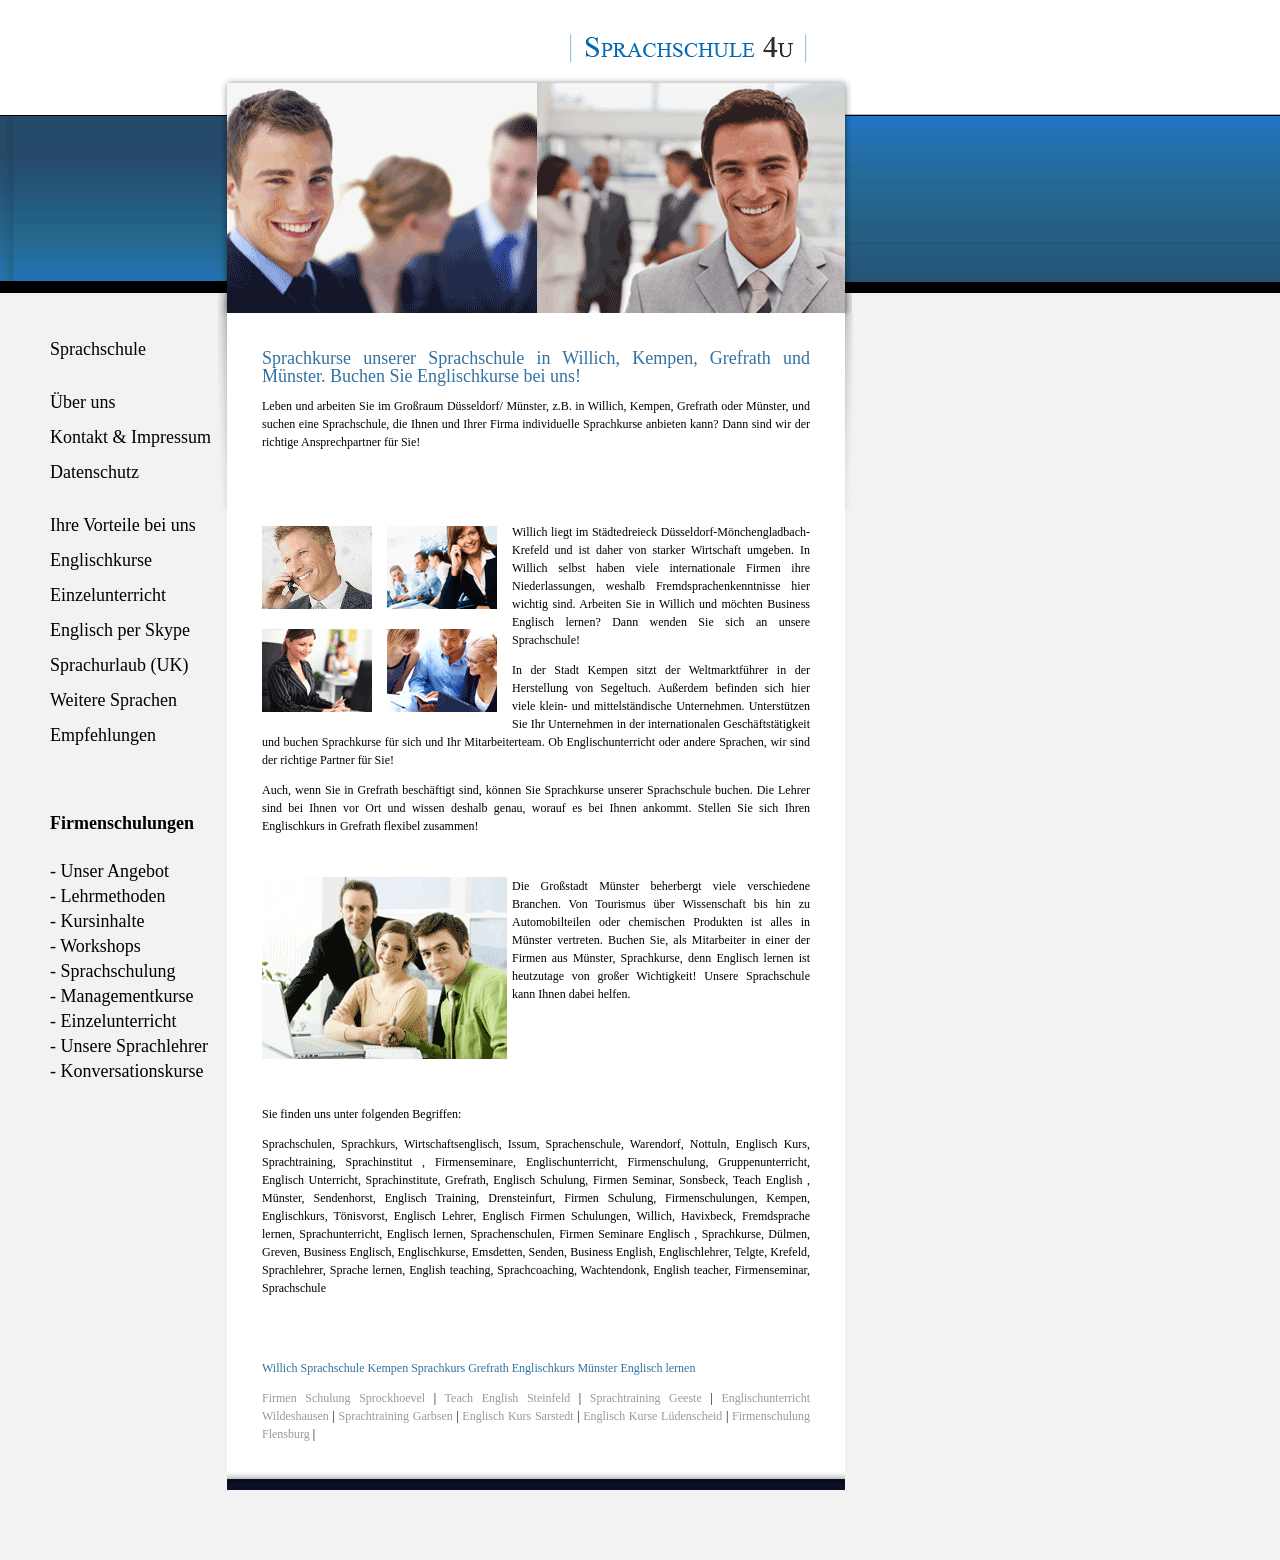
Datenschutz (94, 472)
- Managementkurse (121, 996)
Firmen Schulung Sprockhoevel (343, 1398)
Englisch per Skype (120, 630)
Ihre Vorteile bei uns (123, 525)
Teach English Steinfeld (508, 1398)
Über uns (83, 402)
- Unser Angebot (109, 871)
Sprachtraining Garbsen (397, 1416)
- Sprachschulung (112, 971)
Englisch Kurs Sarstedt (519, 1416)
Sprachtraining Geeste (646, 1398)
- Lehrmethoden (107, 896)
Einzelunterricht (108, 595)
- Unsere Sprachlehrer (129, 1046)
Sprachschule (98, 349)
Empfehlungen (103, 735)
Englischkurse (101, 560)
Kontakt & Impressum (130, 437)
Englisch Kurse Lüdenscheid (652, 1416)
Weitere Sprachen (113, 700)
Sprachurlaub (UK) (119, 665)
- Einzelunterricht (113, 1021)
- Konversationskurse (126, 1071)
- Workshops (95, 946)
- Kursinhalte (97, 921)
